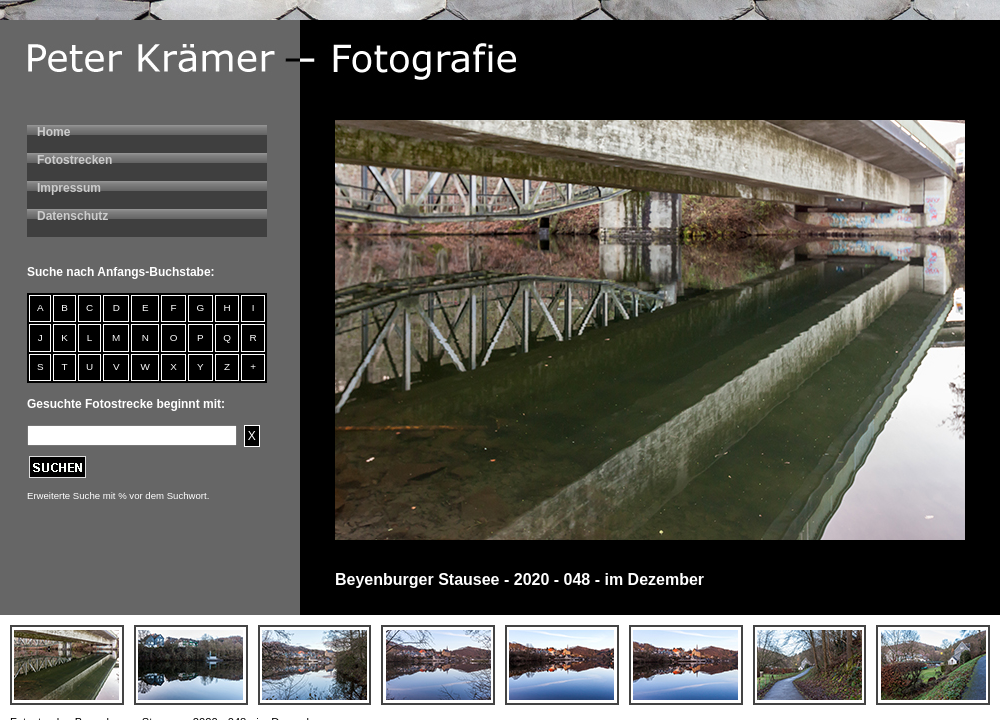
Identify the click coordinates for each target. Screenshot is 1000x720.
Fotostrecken (74, 160)
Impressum (69, 188)
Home (53, 132)
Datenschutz (72, 216)
